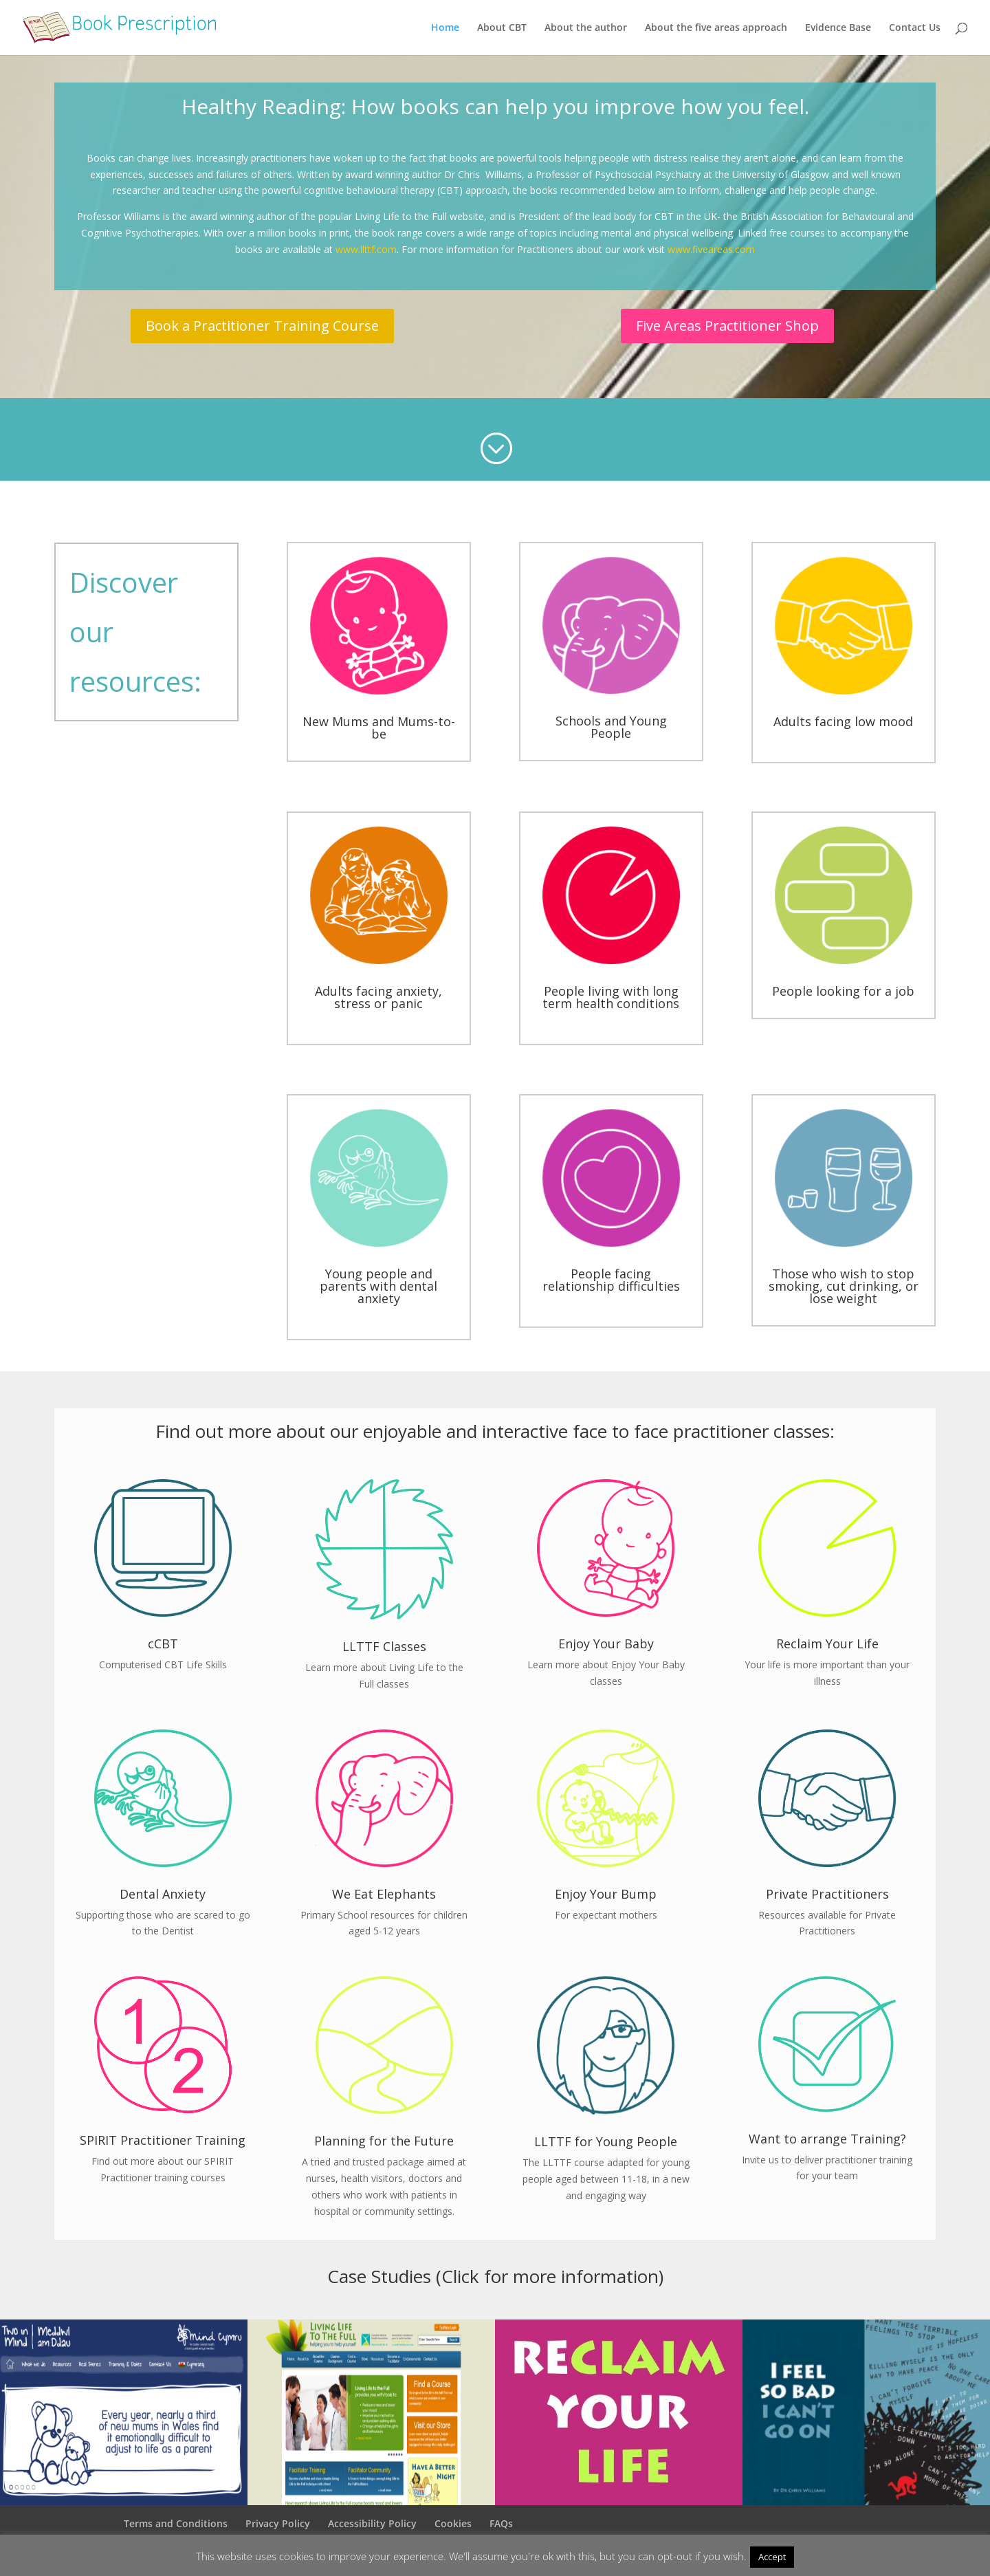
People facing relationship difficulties (611, 1279)
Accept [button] (772, 2557)
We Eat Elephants (384, 1894)
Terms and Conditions (176, 2523)
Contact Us (914, 28)
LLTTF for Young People (605, 2141)
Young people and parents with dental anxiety (378, 1286)
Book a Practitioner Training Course (262, 325)
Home (445, 28)
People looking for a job (843, 991)
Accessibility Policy (372, 2523)
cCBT (163, 1643)
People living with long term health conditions (610, 997)
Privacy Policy (277, 2523)
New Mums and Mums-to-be (378, 727)
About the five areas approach (716, 28)
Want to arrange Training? (827, 2138)
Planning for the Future (384, 2140)
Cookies (453, 2523)
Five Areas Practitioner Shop (727, 325)
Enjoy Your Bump (606, 1894)
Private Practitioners (827, 1894)
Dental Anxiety (163, 1894)
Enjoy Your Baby (606, 1643)
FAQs (501, 2523)
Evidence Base (838, 28)
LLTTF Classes (384, 1646)
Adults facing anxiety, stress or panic (378, 997)
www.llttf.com (366, 249)
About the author (585, 28)
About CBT (502, 28)
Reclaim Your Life (827, 1643)
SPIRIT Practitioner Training (162, 2140)
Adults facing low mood (843, 721)
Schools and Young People (611, 726)
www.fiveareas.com (711, 249)
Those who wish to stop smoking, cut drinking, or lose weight (843, 1286)
